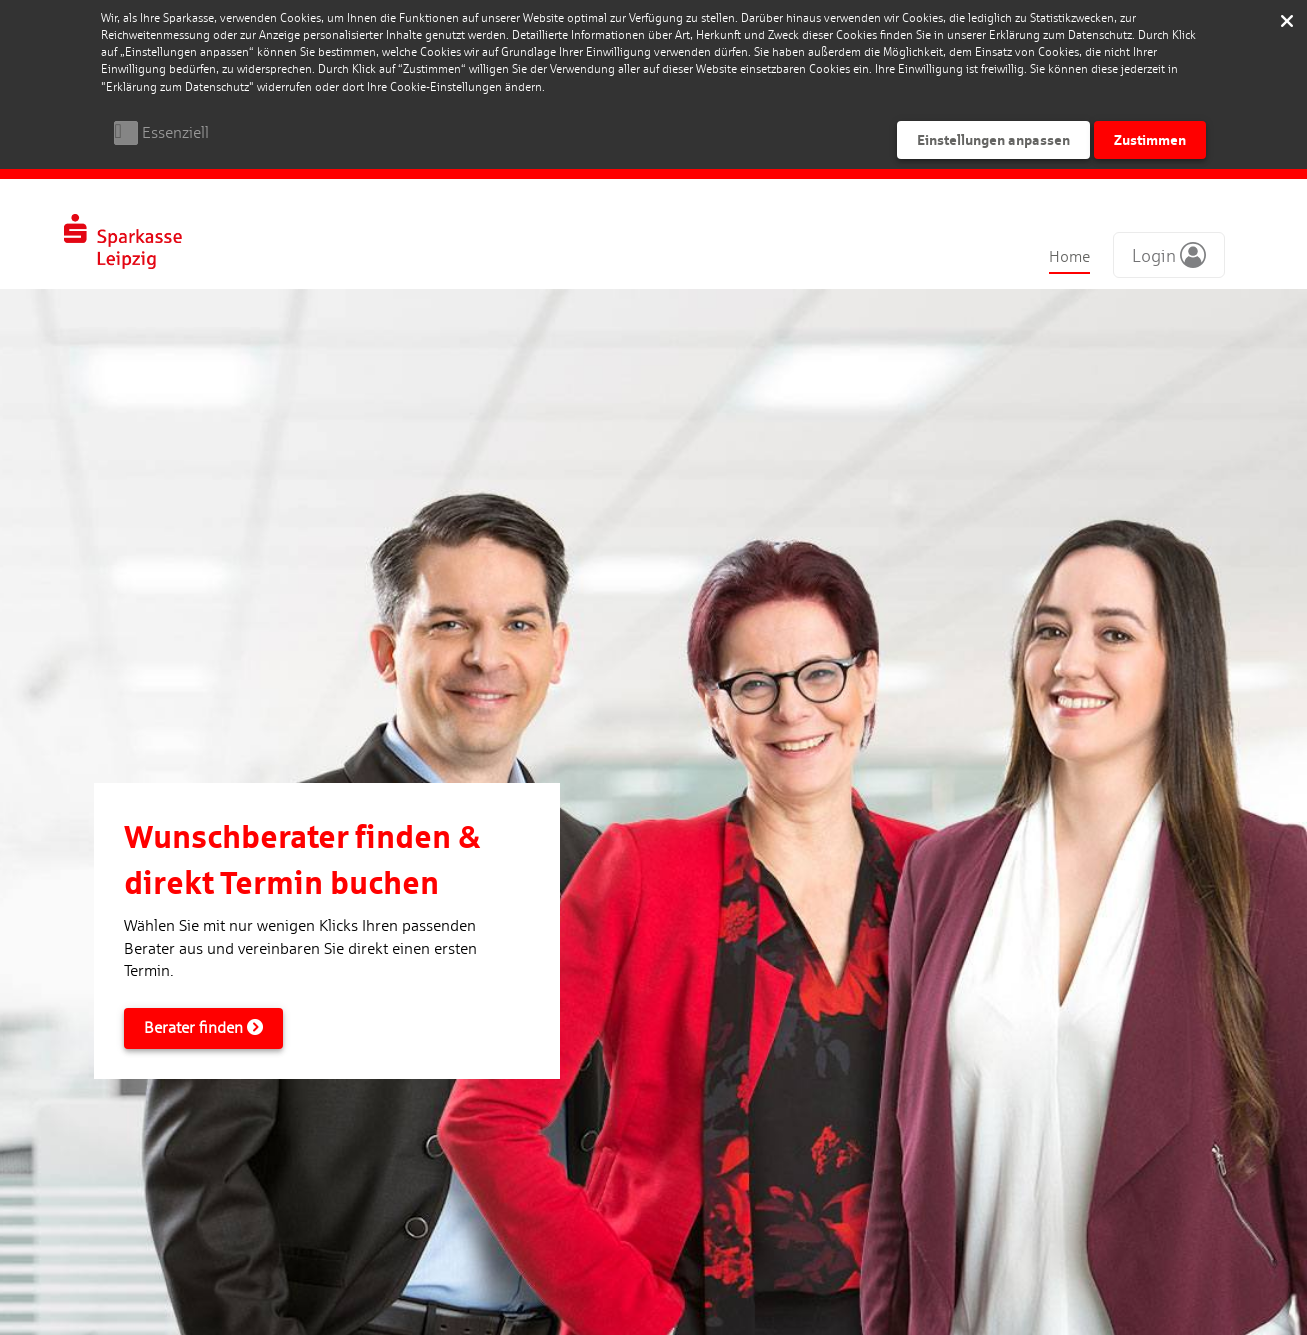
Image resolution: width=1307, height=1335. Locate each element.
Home (1069, 256)
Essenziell (175, 132)
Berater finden (203, 1027)
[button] (1169, 255)
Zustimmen (1150, 139)
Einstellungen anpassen (993, 139)
